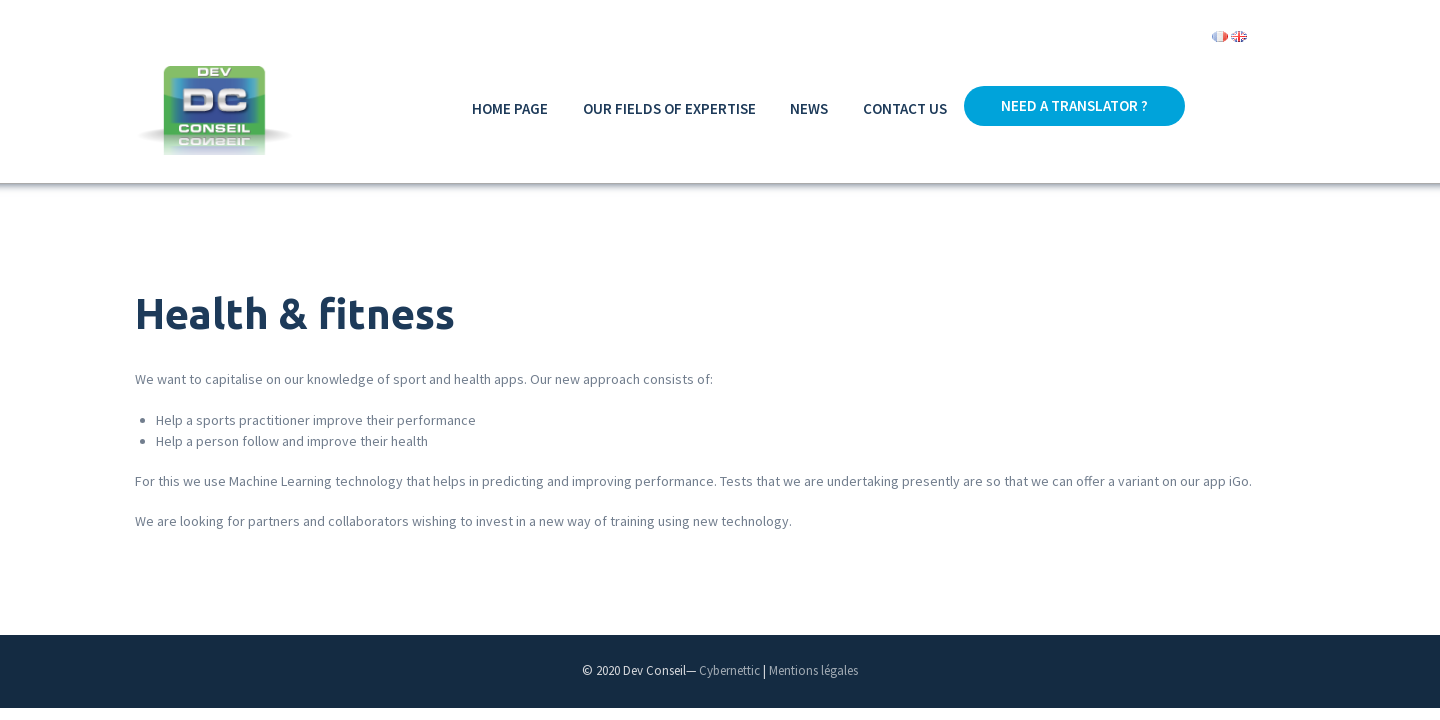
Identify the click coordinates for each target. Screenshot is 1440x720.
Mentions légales (813, 670)
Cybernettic (729, 670)
